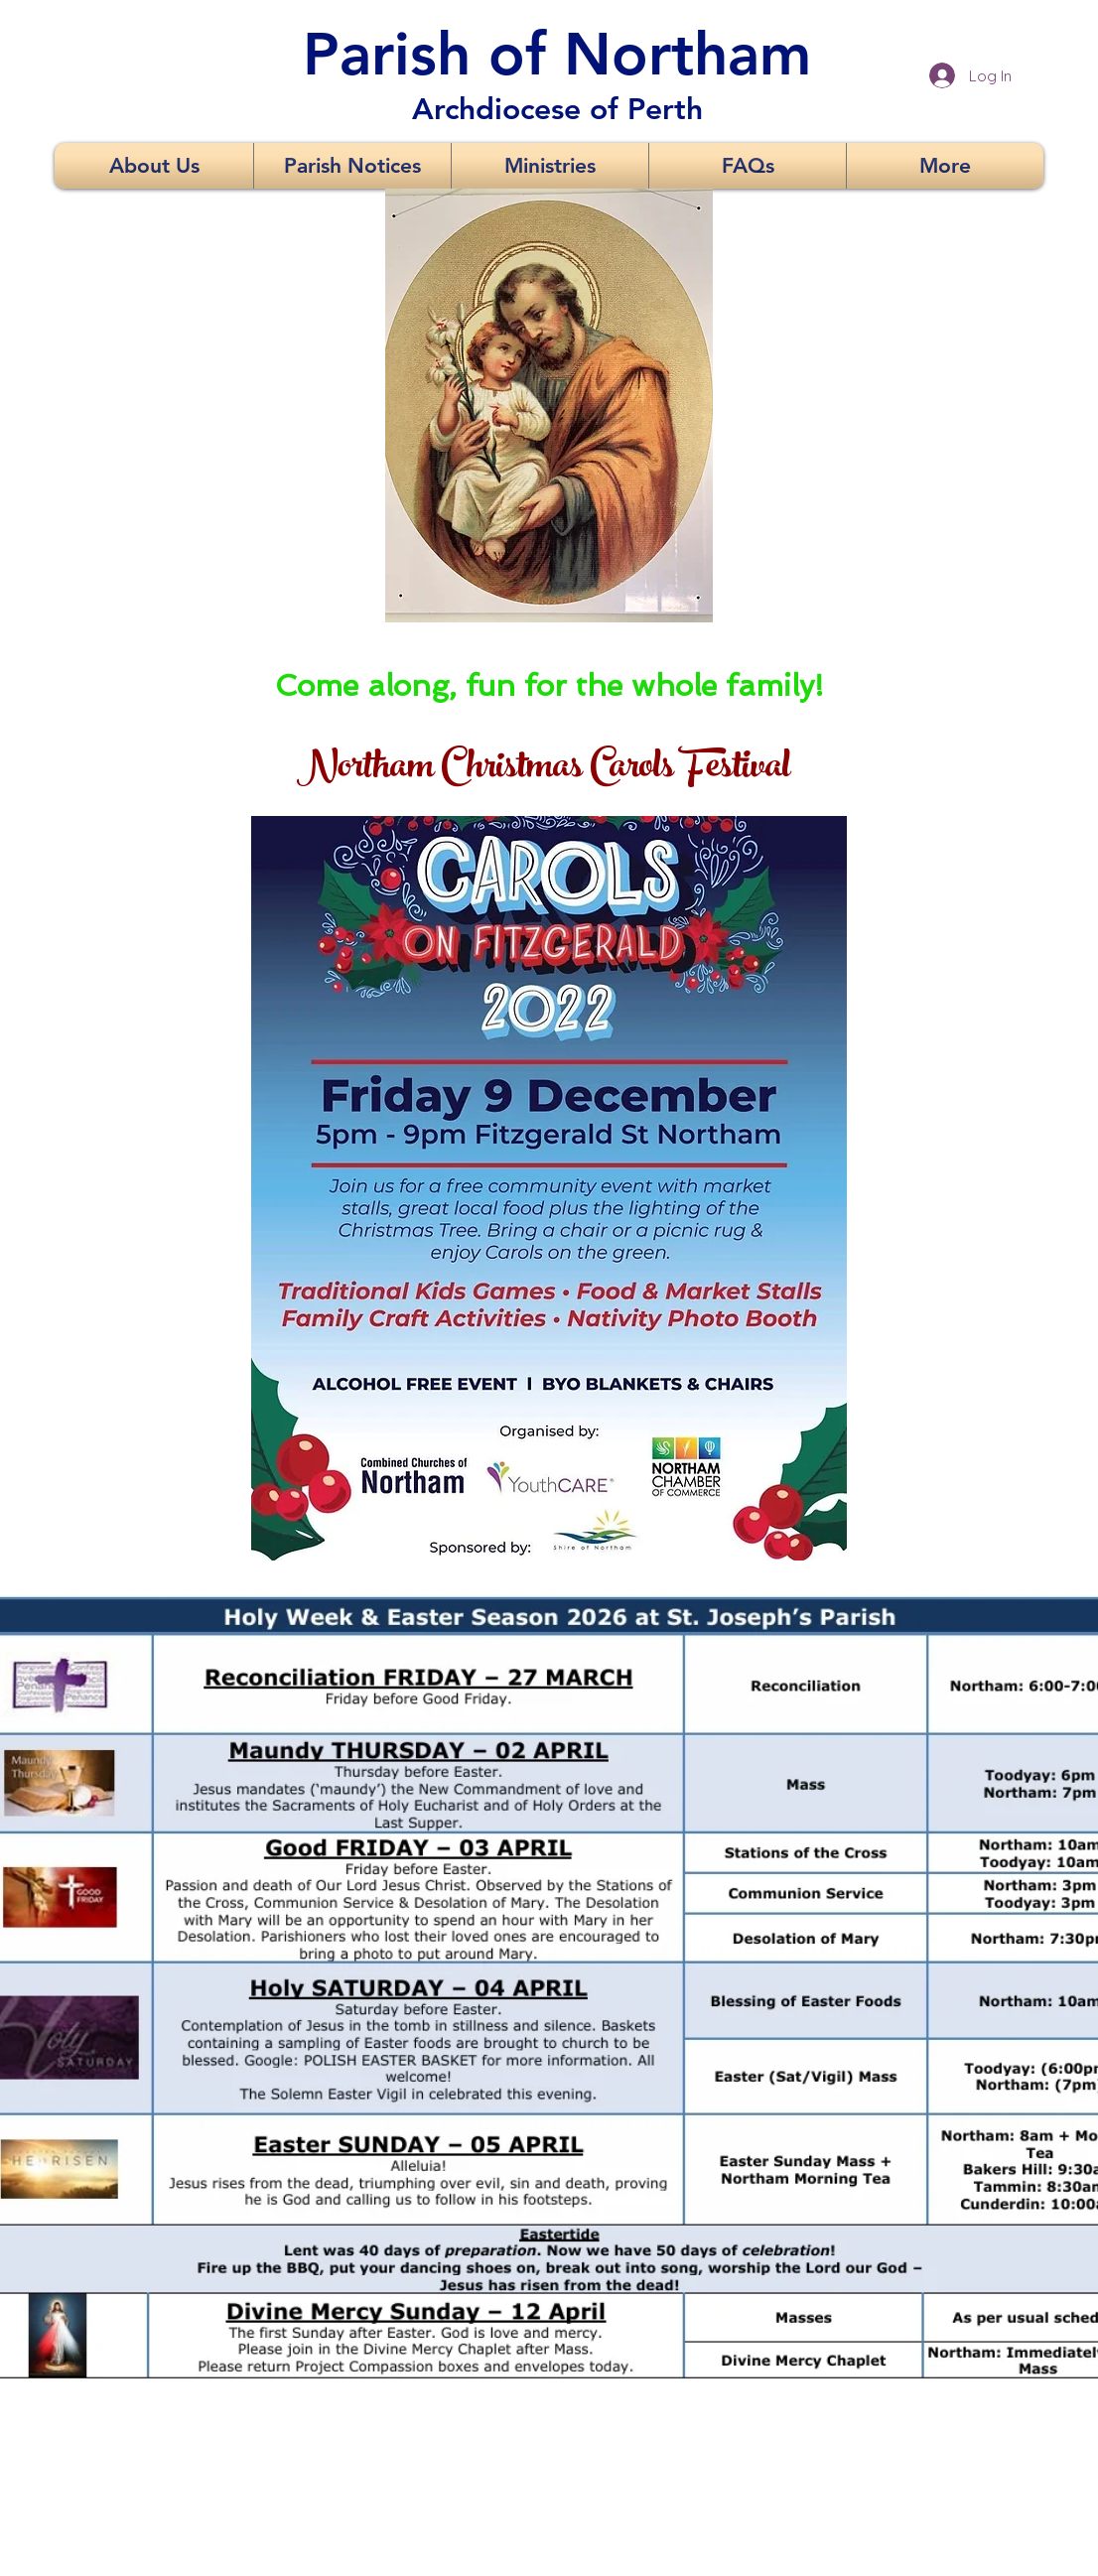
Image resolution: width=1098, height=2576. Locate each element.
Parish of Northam (557, 53)
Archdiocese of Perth (557, 109)
